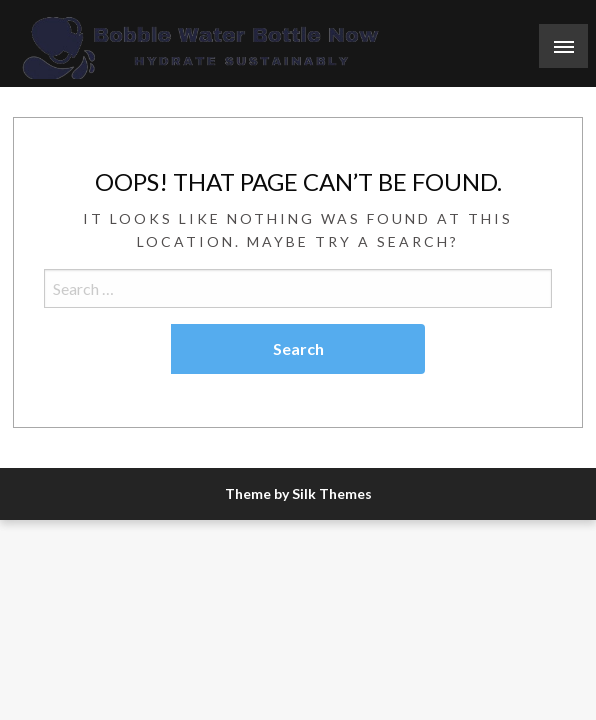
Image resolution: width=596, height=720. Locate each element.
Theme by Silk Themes (298, 493)
